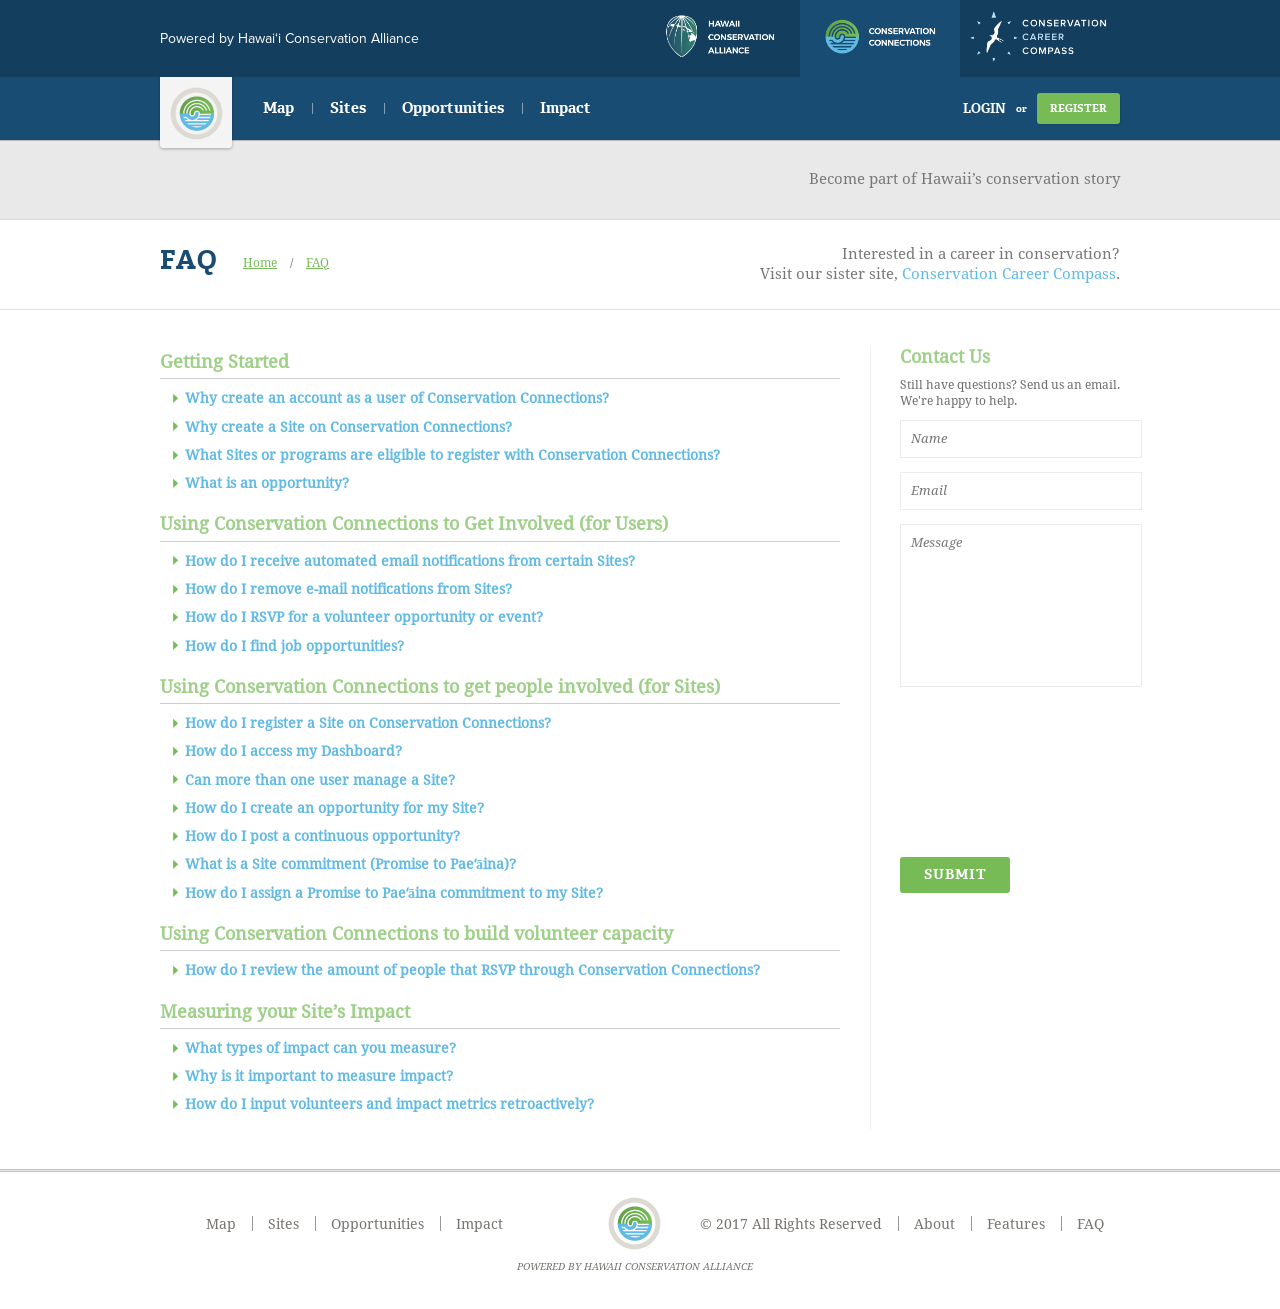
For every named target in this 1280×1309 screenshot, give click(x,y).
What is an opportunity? (267, 483)
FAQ (317, 263)
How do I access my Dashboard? (293, 751)
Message (1021, 605)
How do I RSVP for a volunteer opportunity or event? (364, 617)
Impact (565, 108)
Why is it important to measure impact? (319, 1076)
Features (1016, 1224)
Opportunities (453, 108)
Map (278, 108)
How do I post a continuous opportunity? (322, 836)
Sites (348, 108)
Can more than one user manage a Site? (320, 780)
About (934, 1224)
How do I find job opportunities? (294, 646)
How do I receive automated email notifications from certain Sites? (410, 561)
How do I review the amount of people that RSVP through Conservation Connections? (472, 970)
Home (260, 263)
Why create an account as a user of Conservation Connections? (397, 398)
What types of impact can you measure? (320, 1048)
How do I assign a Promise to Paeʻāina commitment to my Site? (394, 893)
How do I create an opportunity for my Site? (334, 808)
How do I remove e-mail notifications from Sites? (348, 589)
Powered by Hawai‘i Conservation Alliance (289, 38)
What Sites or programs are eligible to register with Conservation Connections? (452, 455)
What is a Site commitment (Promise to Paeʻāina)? (350, 864)
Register (1078, 108)
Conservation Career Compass (1009, 274)
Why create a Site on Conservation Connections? (348, 427)
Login (984, 108)
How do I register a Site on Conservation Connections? (368, 723)
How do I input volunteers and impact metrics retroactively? (389, 1104)
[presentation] (982, 773)
